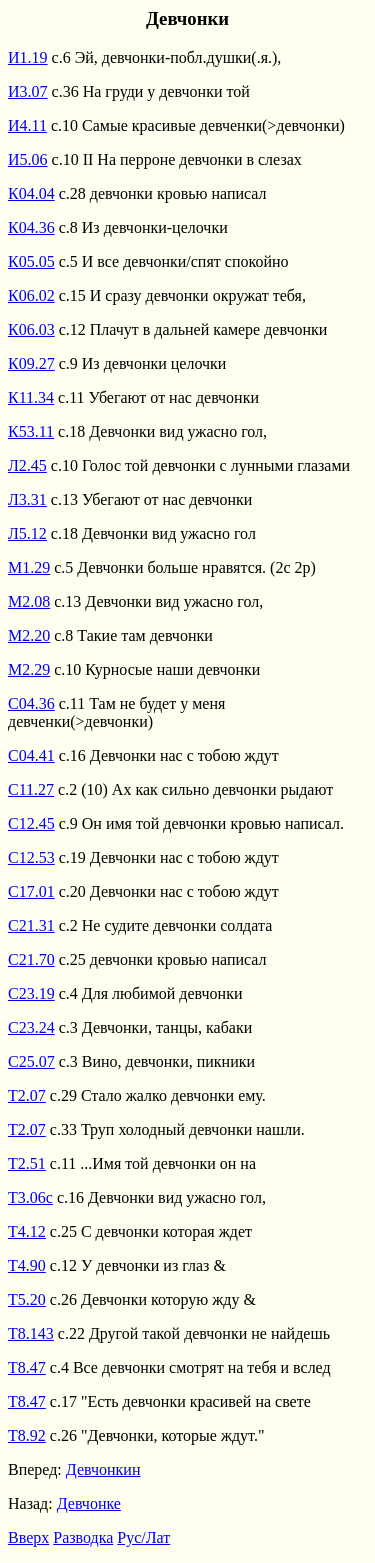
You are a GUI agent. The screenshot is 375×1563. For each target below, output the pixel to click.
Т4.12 (27, 1231)
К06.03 (31, 329)
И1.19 (28, 57)
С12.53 (31, 857)
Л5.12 (27, 533)
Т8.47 (27, 1367)
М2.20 (29, 635)
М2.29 (29, 669)
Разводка (83, 1537)
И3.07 (28, 91)
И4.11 (27, 125)
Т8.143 (31, 1333)
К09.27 (31, 363)
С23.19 (31, 993)
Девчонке (89, 1503)
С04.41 (31, 755)
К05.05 (31, 261)
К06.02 (31, 295)
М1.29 (29, 567)
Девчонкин (103, 1469)
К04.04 (31, 193)
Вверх (28, 1537)
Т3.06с (30, 1197)
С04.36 (31, 703)
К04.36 (31, 227)
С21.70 (31, 959)
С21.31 (31, 925)
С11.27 (31, 789)
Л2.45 (27, 465)
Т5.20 (27, 1299)
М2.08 (29, 601)
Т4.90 (27, 1265)
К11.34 (31, 397)
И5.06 (28, 159)
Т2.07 (27, 1095)
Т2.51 (27, 1163)
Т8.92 (27, 1435)
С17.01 (31, 891)
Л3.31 (27, 499)
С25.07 (31, 1061)
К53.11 (31, 431)
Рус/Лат (143, 1537)
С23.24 (31, 1027)
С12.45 (31, 823)
